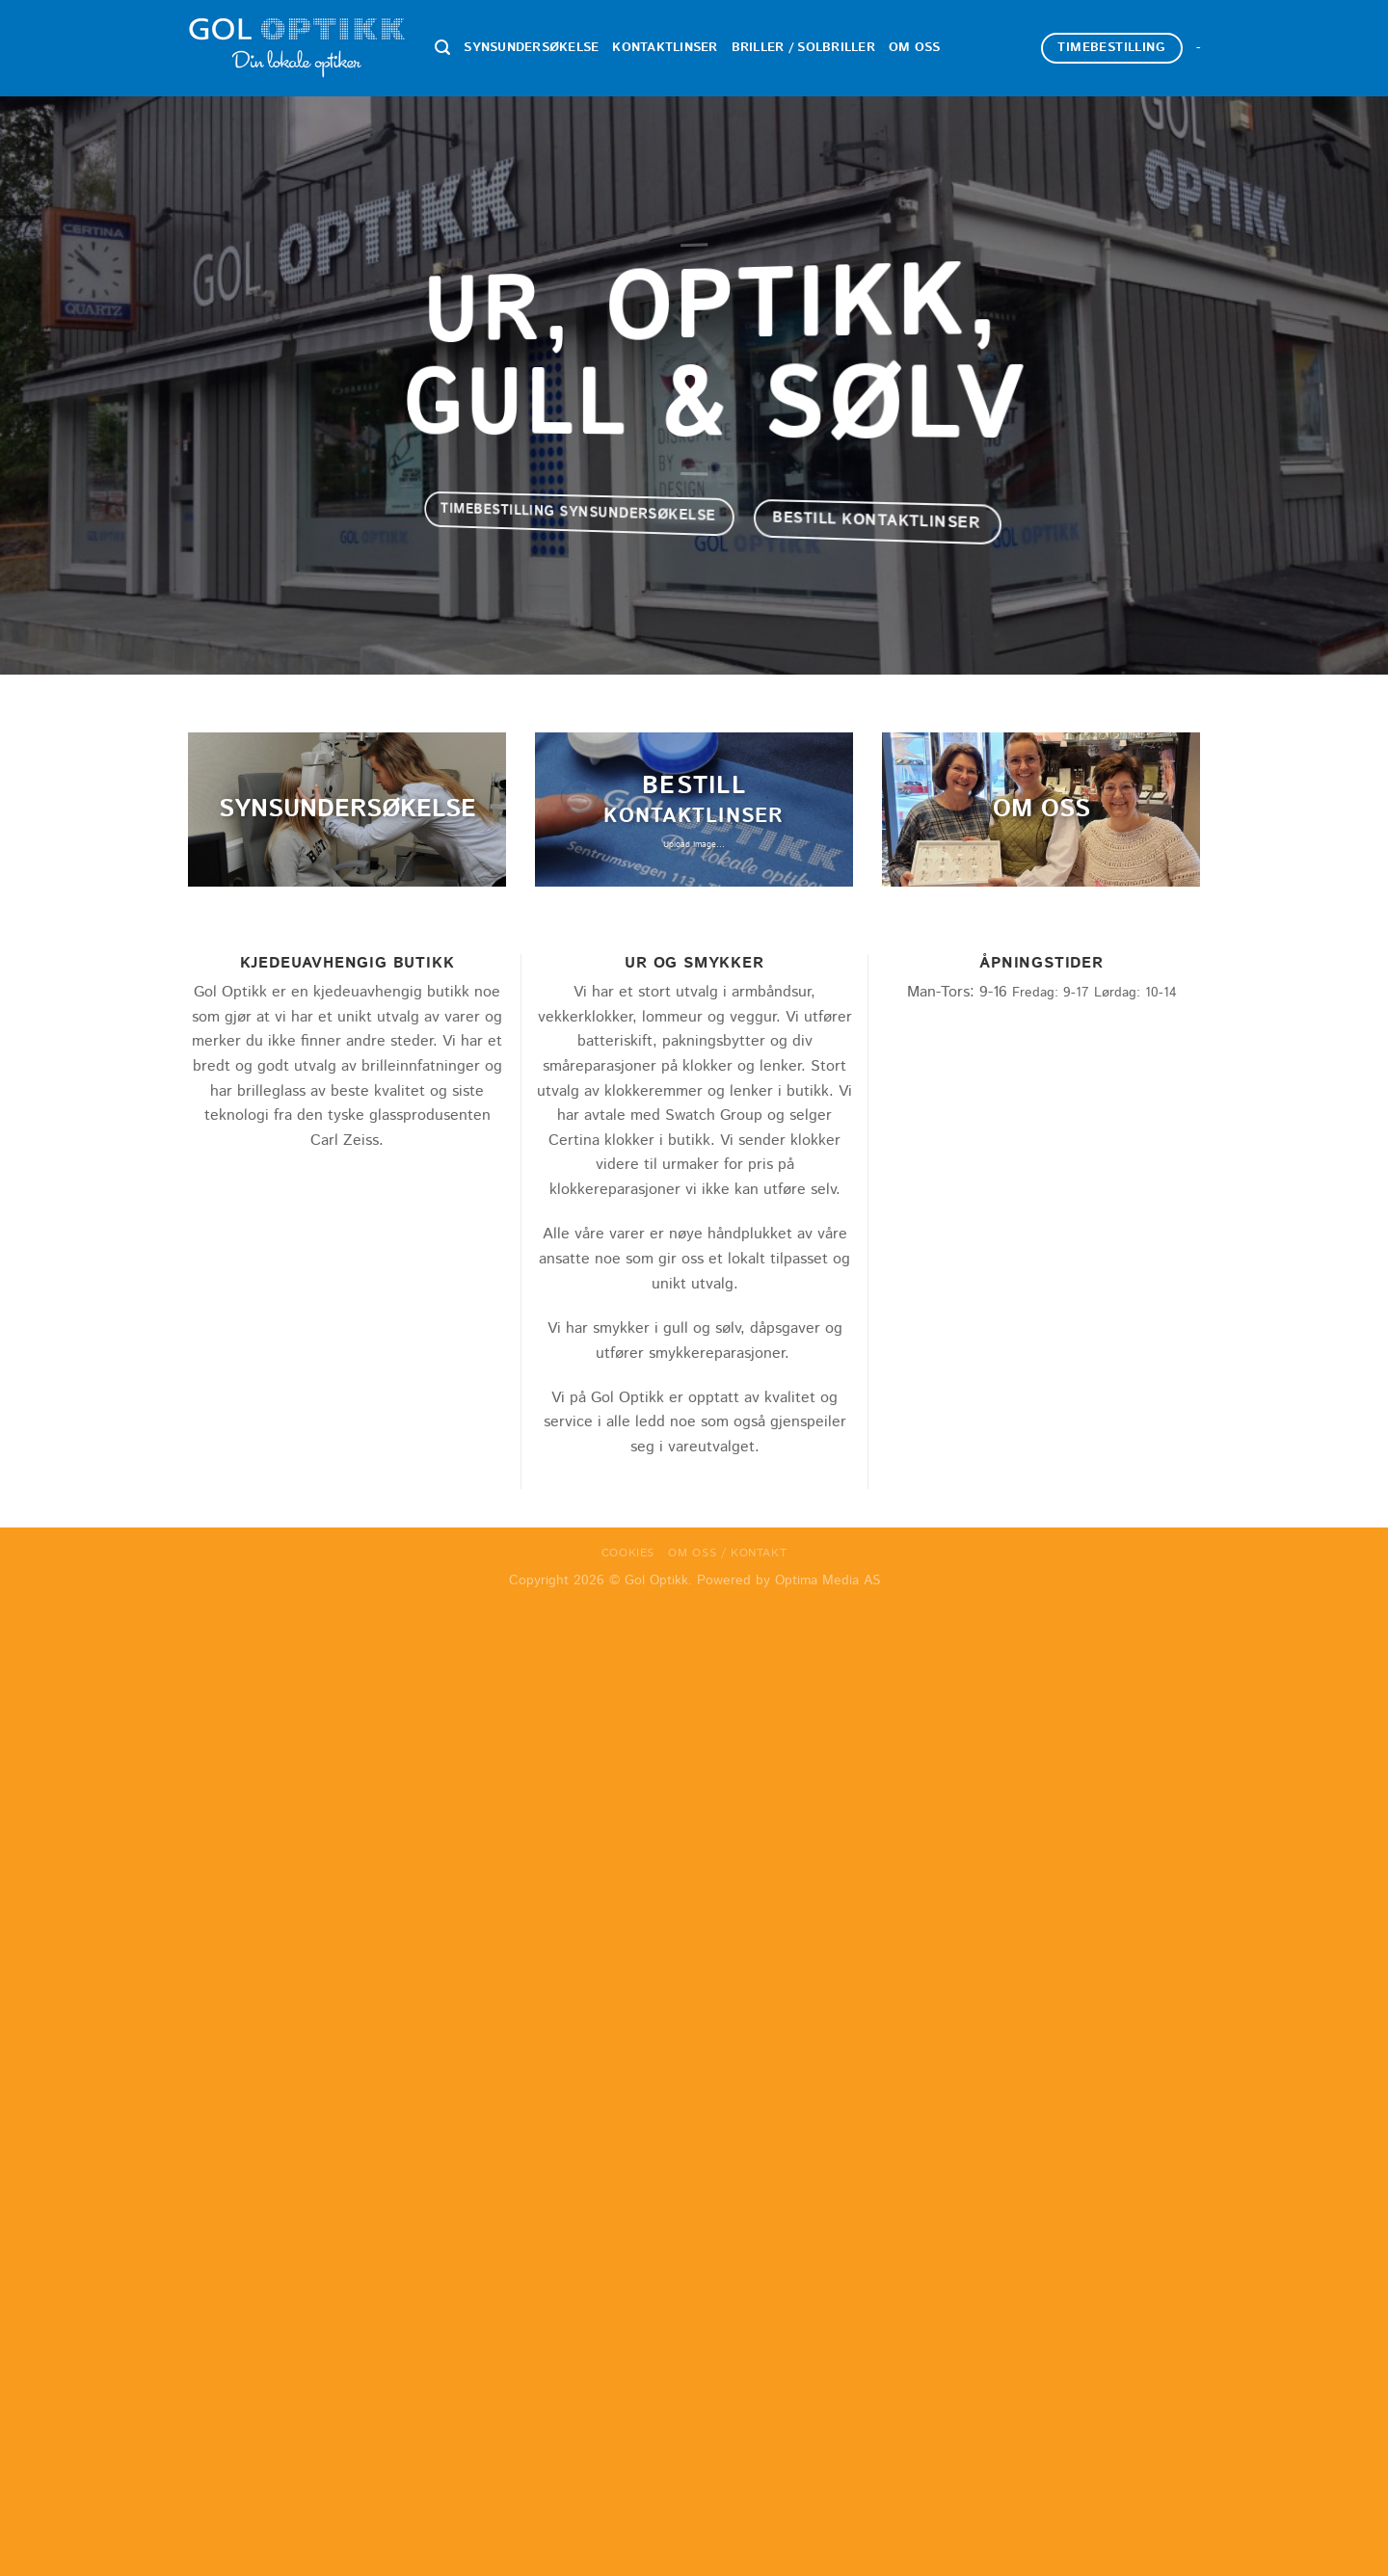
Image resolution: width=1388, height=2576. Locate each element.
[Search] (442, 47)
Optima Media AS (827, 1580)
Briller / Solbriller (803, 48)
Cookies (627, 1553)
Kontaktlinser (664, 48)
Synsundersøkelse (531, 48)
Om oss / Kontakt (727, 1553)
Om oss (915, 48)
